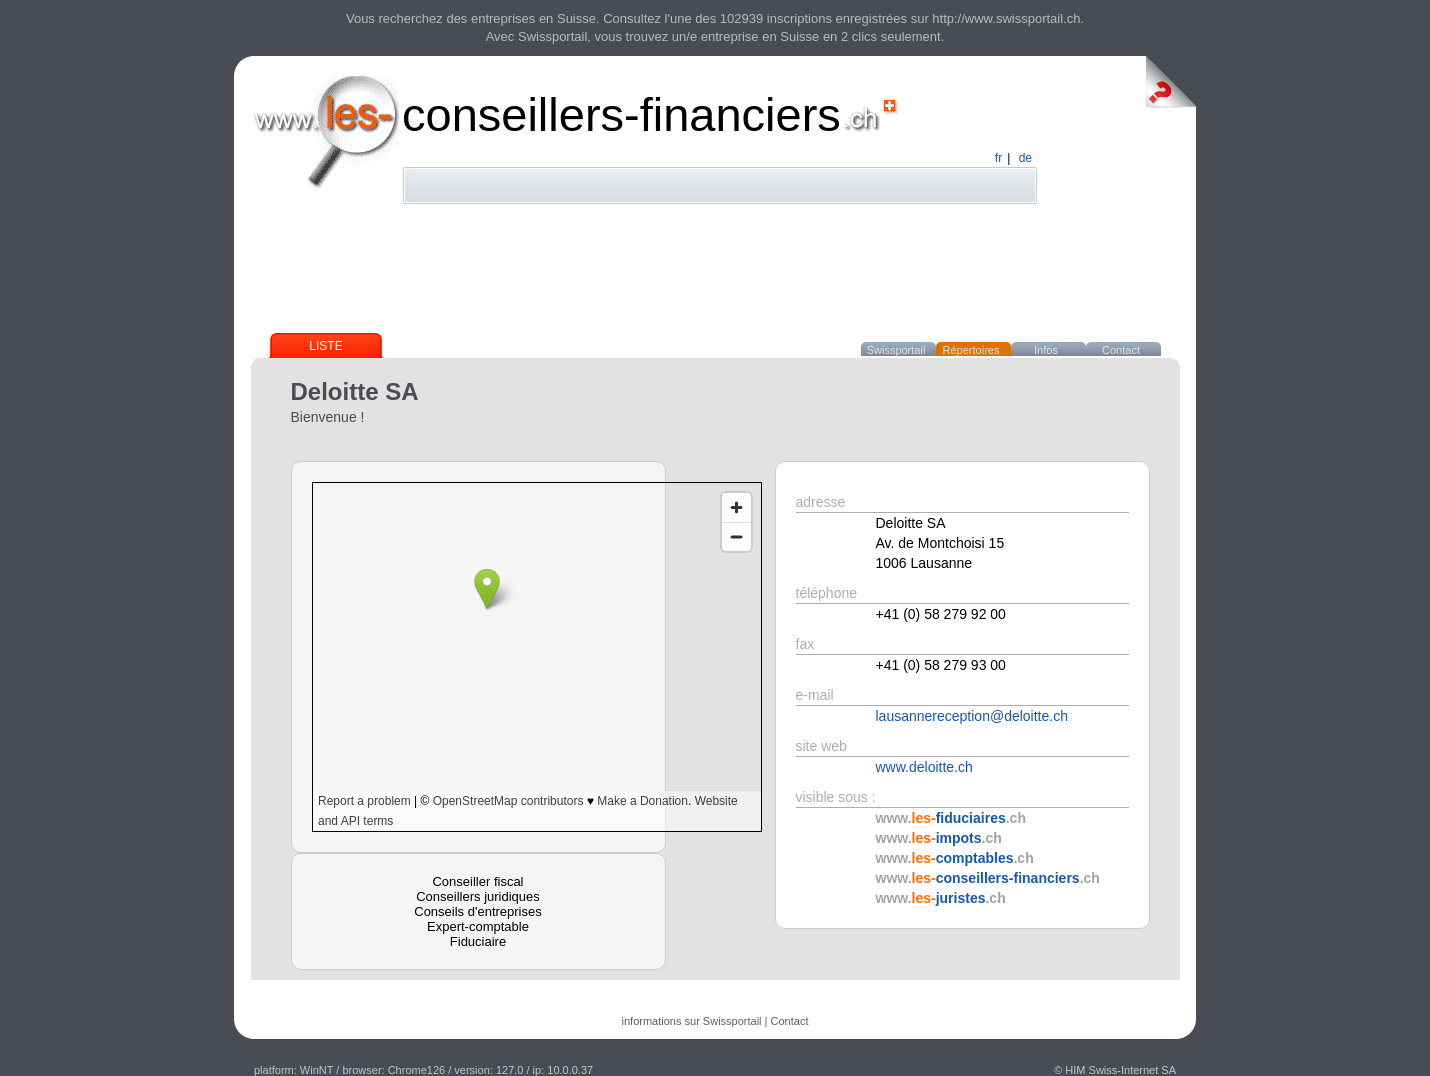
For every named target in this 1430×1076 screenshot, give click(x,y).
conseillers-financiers (621, 114)
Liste (325, 346)
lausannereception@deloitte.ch (972, 716)
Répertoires (971, 350)
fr (998, 158)
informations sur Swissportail (692, 1021)
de (1025, 158)
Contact (1121, 350)
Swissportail (896, 350)
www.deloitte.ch (924, 767)
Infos (1046, 350)
